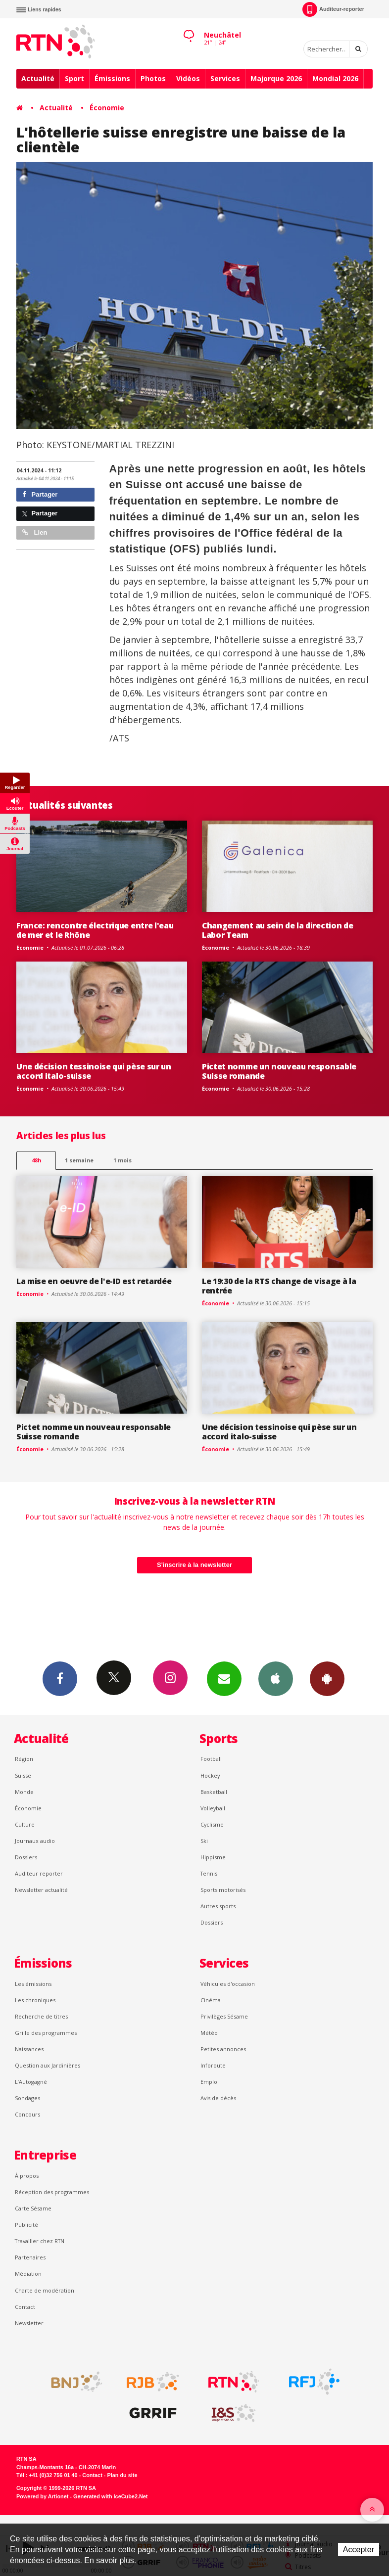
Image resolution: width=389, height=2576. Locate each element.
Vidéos (188, 78)
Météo (209, 2032)
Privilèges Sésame (224, 2016)
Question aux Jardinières (47, 2065)
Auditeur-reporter (333, 9)
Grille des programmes (46, 2032)
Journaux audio (35, 1841)
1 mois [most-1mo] (122, 1160)
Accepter (358, 2549)
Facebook (60, 1678)
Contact (25, 2306)
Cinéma (210, 2000)
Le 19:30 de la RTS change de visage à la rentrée (279, 1286)
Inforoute (213, 2065)
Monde (24, 1792)
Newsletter (29, 2323)
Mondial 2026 (335, 78)
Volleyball (212, 1808)
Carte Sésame (33, 2208)
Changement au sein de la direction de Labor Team (277, 930)
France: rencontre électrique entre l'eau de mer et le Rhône (94, 930)
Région (24, 1758)
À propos (27, 2175)
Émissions (112, 78)
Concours (27, 2114)
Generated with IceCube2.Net (110, 2496)
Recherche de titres (41, 2016)
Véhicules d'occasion (227, 1983)
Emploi (209, 2081)
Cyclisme (212, 1824)
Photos (153, 78)
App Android (327, 1678)
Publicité (26, 2224)
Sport (74, 78)
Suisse (23, 1775)
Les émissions (33, 1983)
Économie (107, 107)
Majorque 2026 (276, 78)
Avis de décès (218, 2098)
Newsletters (224, 1678)
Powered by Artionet (42, 2496)
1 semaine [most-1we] (79, 1160)
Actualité (37, 78)
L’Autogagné (31, 2081)
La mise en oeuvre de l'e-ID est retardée (93, 1281)
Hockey (210, 1775)
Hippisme (213, 1857)
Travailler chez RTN (39, 2241)
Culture (25, 1824)
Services (225, 78)
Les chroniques (35, 2000)
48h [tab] (36, 1160)
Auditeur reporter (39, 1873)
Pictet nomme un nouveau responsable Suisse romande (279, 1071)
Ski (204, 1841)
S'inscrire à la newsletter (194, 1564)
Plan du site (122, 2475)
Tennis (208, 1873)
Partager (39, 494)
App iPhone (275, 1678)
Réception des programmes (52, 2192)
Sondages (27, 2098)
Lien (34, 532)
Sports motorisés (222, 1889)
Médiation (28, 2273)
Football (211, 1758)
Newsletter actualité (41, 1889)
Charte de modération (44, 2290)
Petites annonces (223, 2049)
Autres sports (218, 1906)
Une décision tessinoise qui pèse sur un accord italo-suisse (93, 1071)
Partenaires (30, 2257)
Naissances (29, 2049)
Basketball (213, 1792)
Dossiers (26, 1857)
